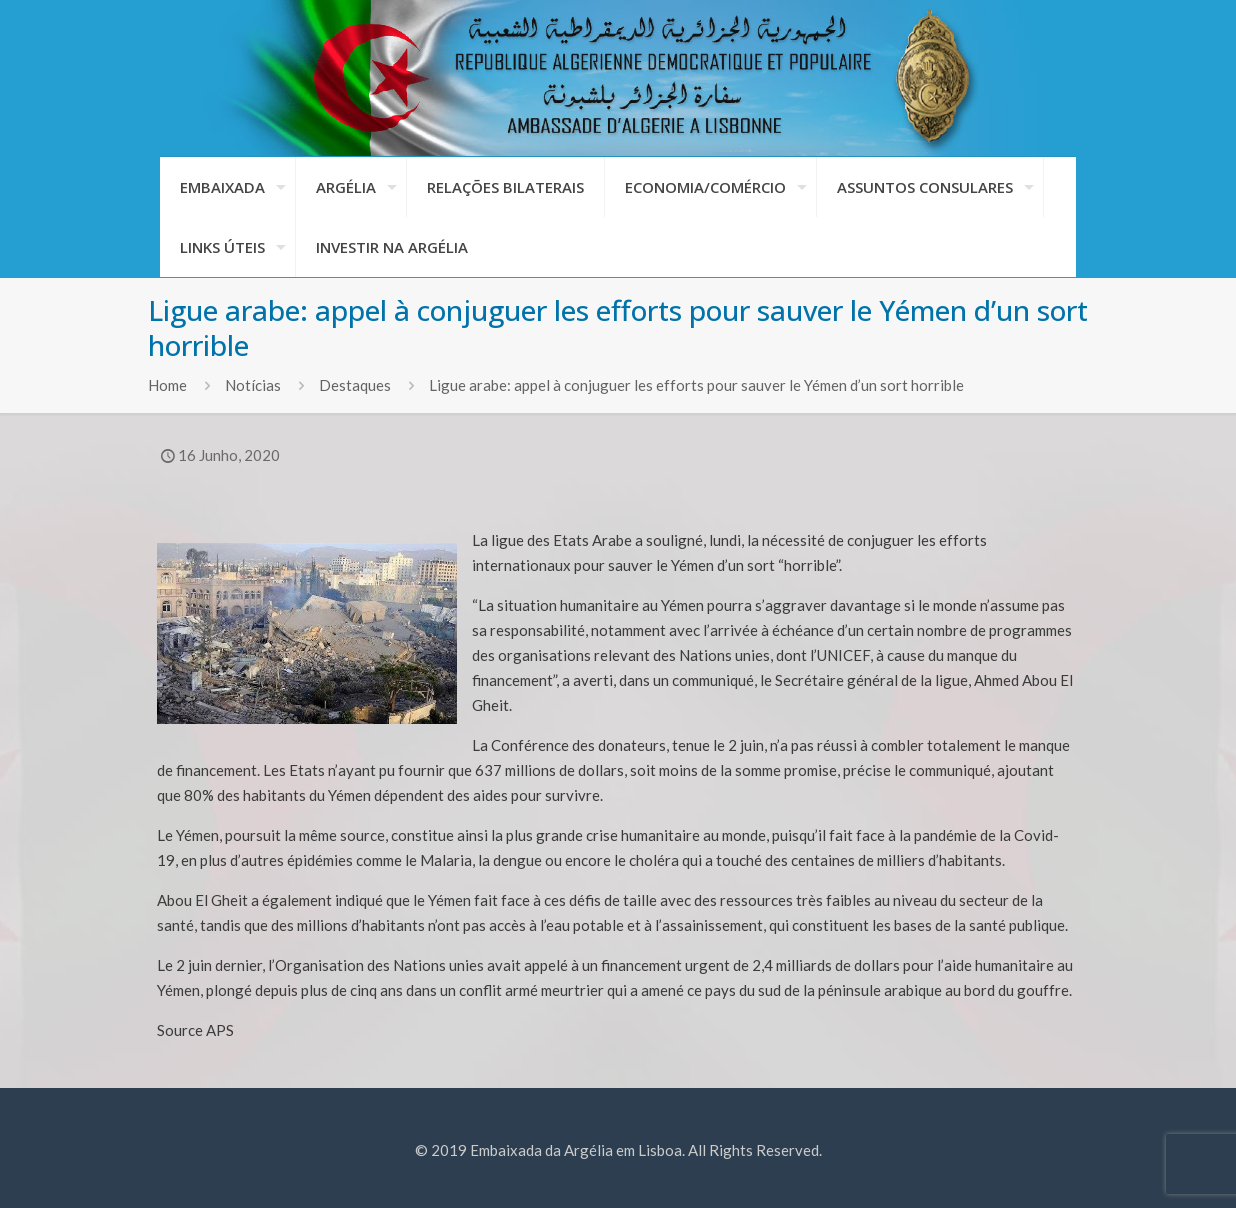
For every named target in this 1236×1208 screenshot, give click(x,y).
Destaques (355, 385)
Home (167, 385)
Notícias (253, 385)
